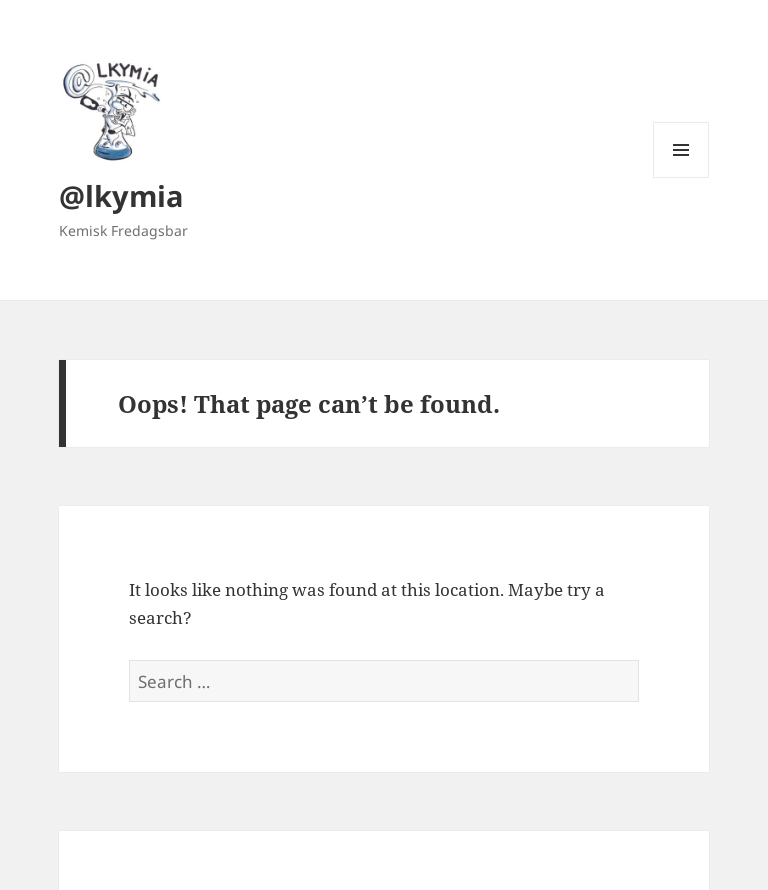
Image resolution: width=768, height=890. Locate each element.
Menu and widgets (681, 177)
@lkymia (121, 195)
